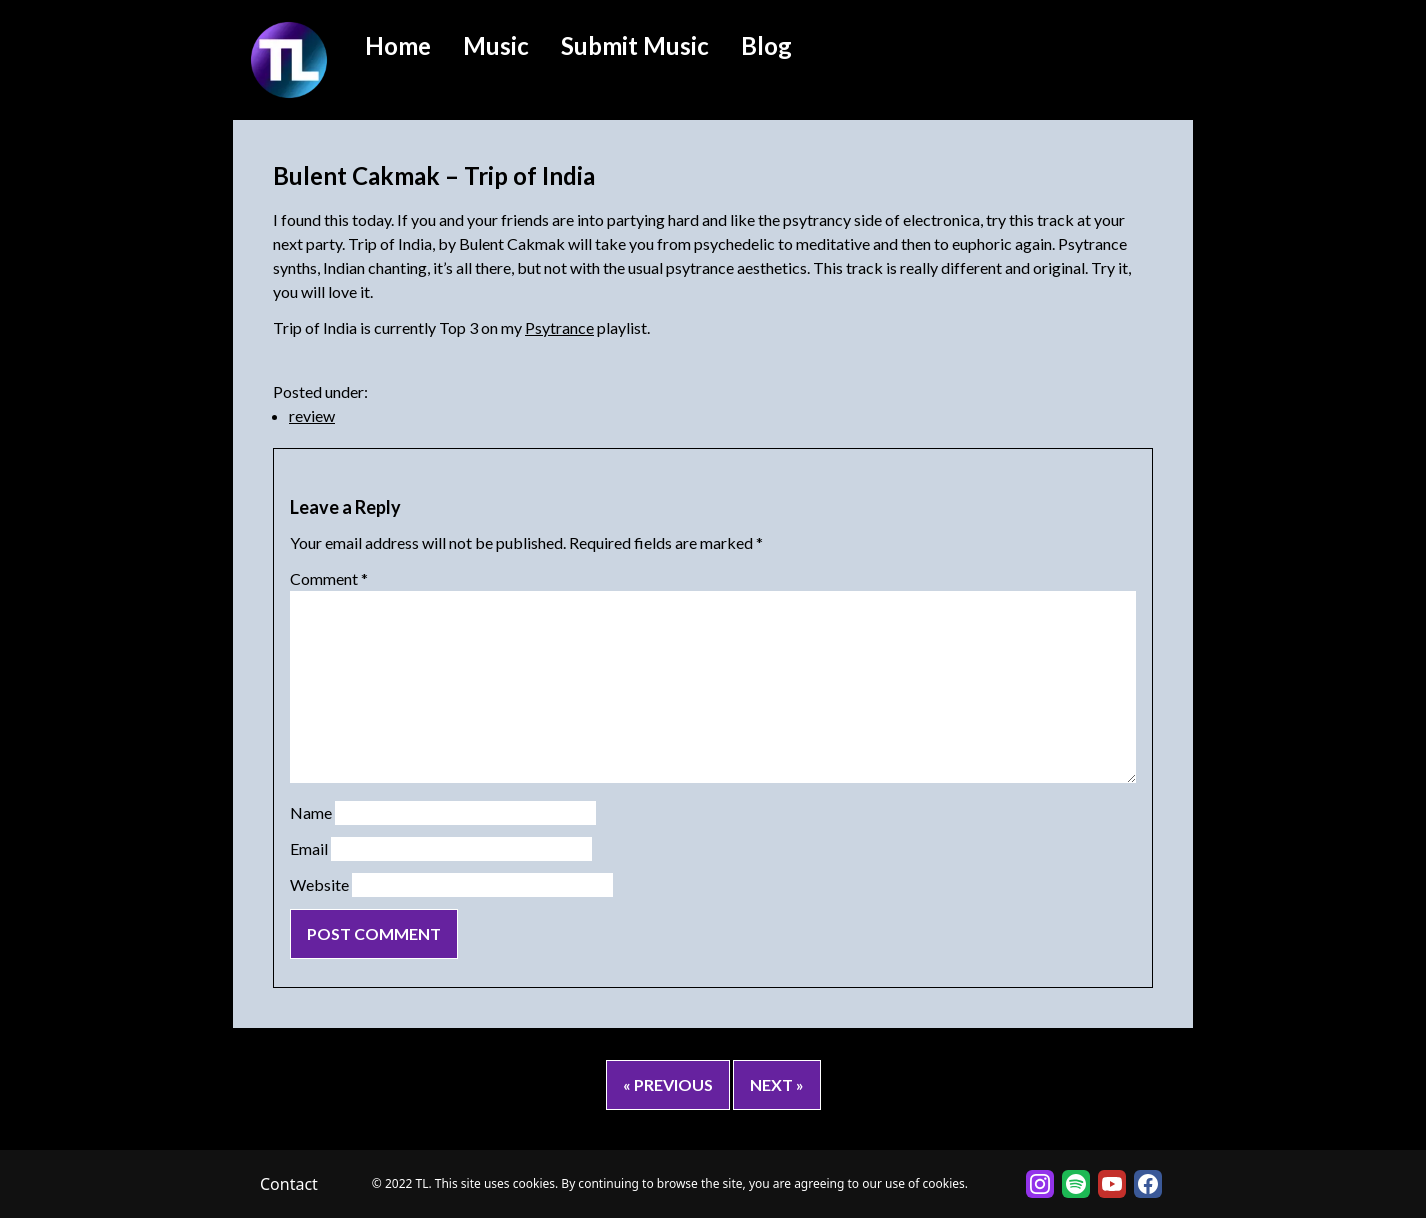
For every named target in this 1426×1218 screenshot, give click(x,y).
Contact (289, 1184)
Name (311, 812)
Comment (329, 578)
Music (496, 45)
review (312, 415)
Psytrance (559, 327)
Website (319, 884)
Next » (777, 1084)
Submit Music (635, 45)
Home (398, 45)
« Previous (668, 1084)
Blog (766, 45)
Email (309, 848)
